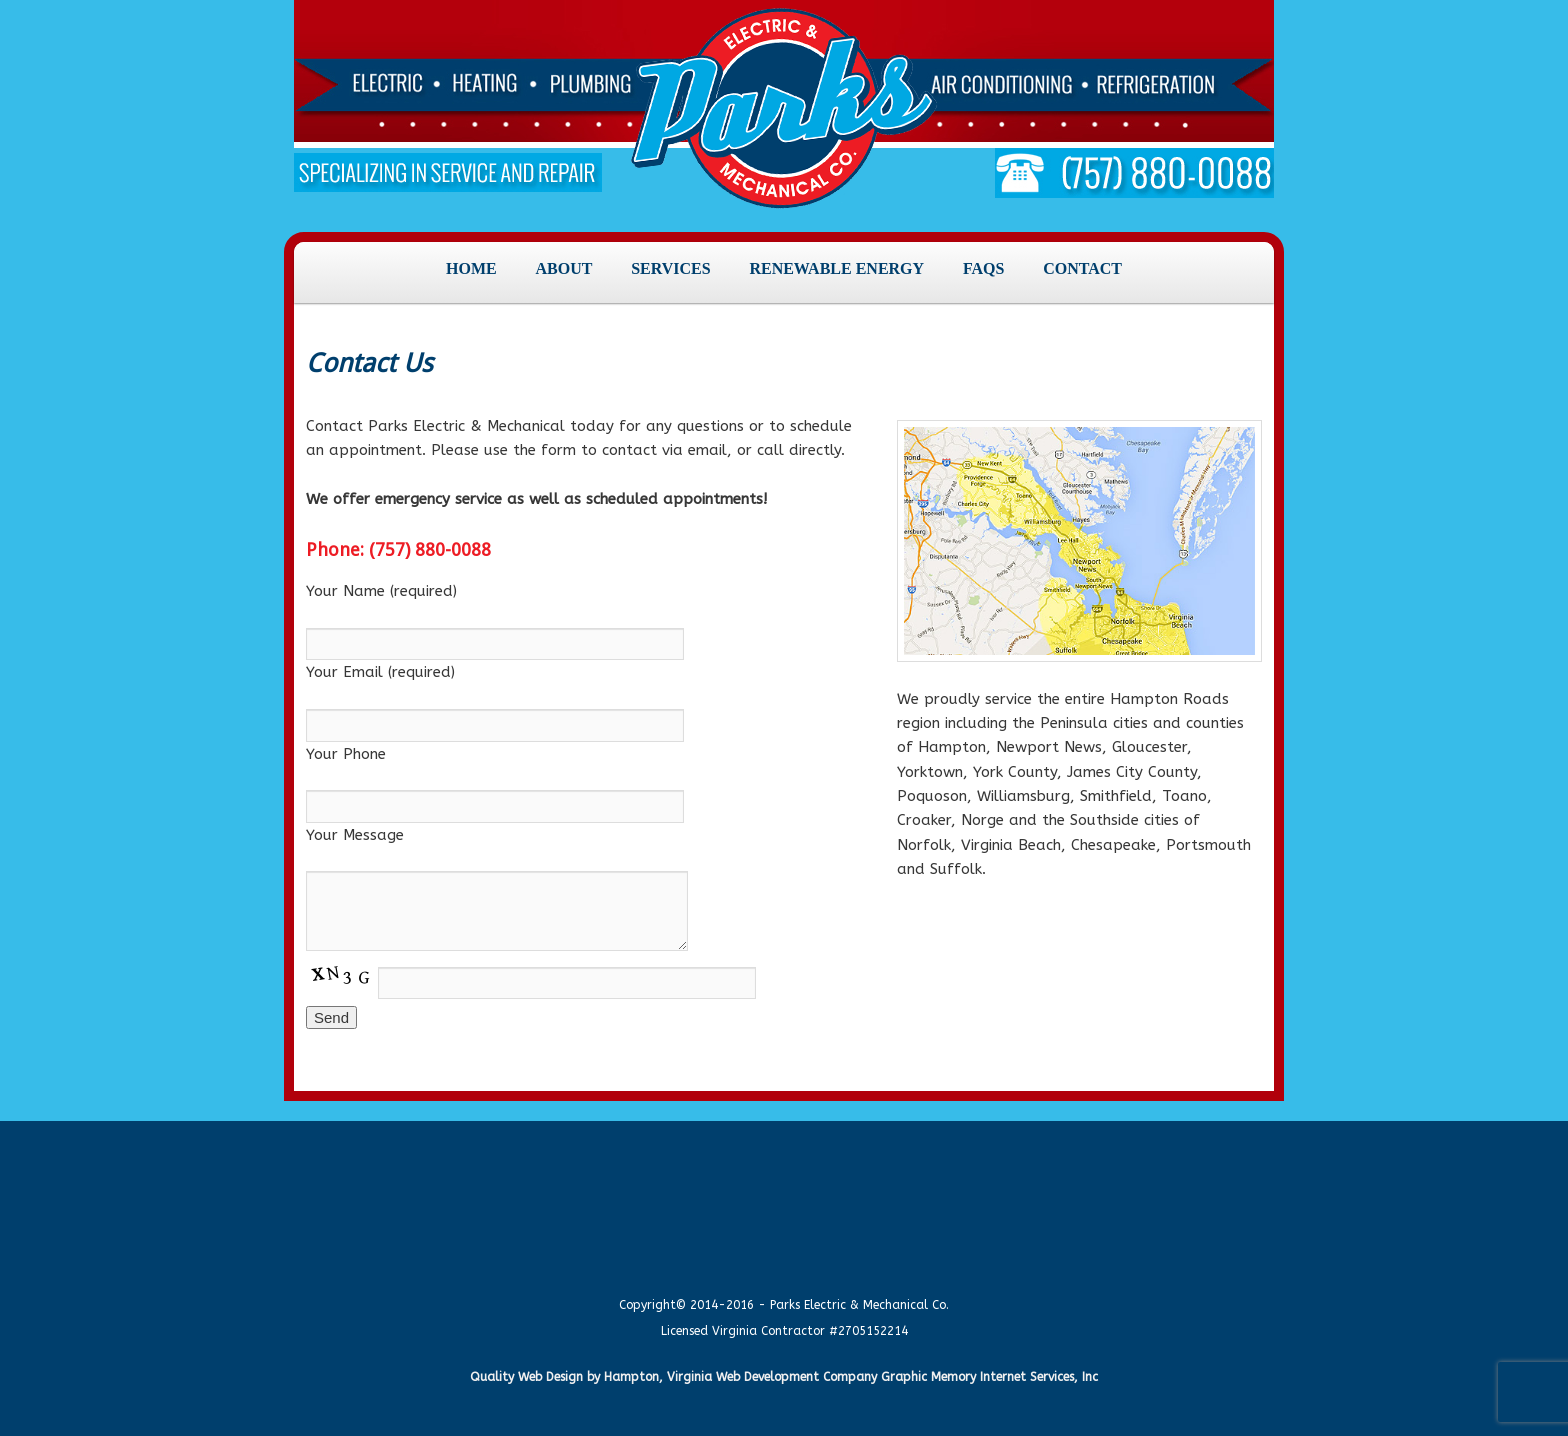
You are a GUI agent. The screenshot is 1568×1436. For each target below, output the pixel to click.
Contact (1082, 268)
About (563, 268)
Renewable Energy (836, 268)
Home (471, 268)
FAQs (983, 268)
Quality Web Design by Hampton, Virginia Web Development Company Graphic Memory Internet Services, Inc (784, 1377)
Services (670, 268)
